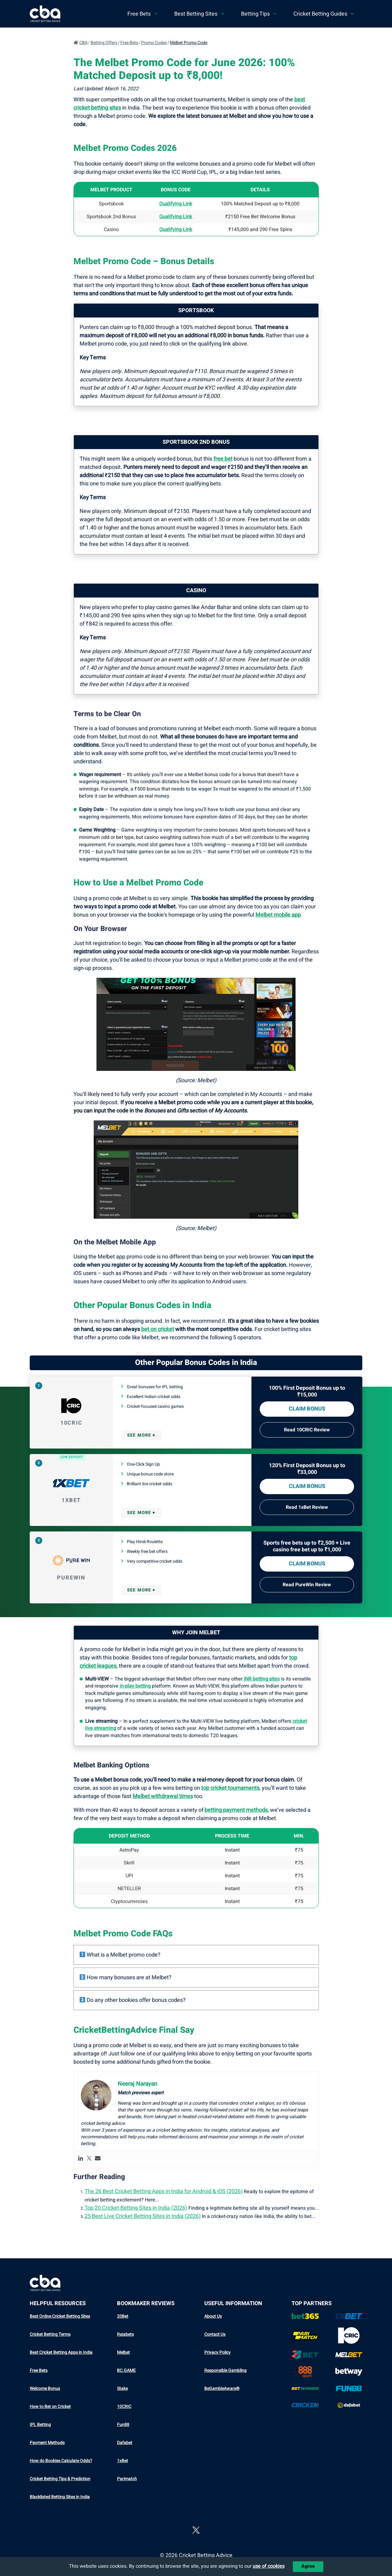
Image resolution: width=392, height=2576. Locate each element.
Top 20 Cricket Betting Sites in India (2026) (136, 2208)
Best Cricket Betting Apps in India (61, 2352)
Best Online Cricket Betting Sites (60, 2316)
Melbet (123, 2352)
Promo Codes (154, 43)
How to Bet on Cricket (50, 2406)
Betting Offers (104, 43)
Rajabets (125, 2334)
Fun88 (123, 2424)
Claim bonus (307, 1409)
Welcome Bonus (45, 2388)
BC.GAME (126, 2370)
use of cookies (269, 2566)
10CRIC (71, 1423)
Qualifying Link (175, 216)
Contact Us (214, 2334)
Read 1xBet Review (307, 1507)
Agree (308, 2566)
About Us (213, 2316)
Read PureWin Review (307, 1584)
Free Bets (129, 43)
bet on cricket (157, 1329)
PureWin (71, 1578)
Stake (122, 2388)
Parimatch (127, 2479)
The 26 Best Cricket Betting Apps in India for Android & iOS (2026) (164, 2191)
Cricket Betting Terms (50, 2334)
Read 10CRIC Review (307, 1430)
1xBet (71, 1500)
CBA (83, 43)
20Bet (122, 2316)
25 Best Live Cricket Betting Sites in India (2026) (143, 2216)
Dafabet (124, 2443)
